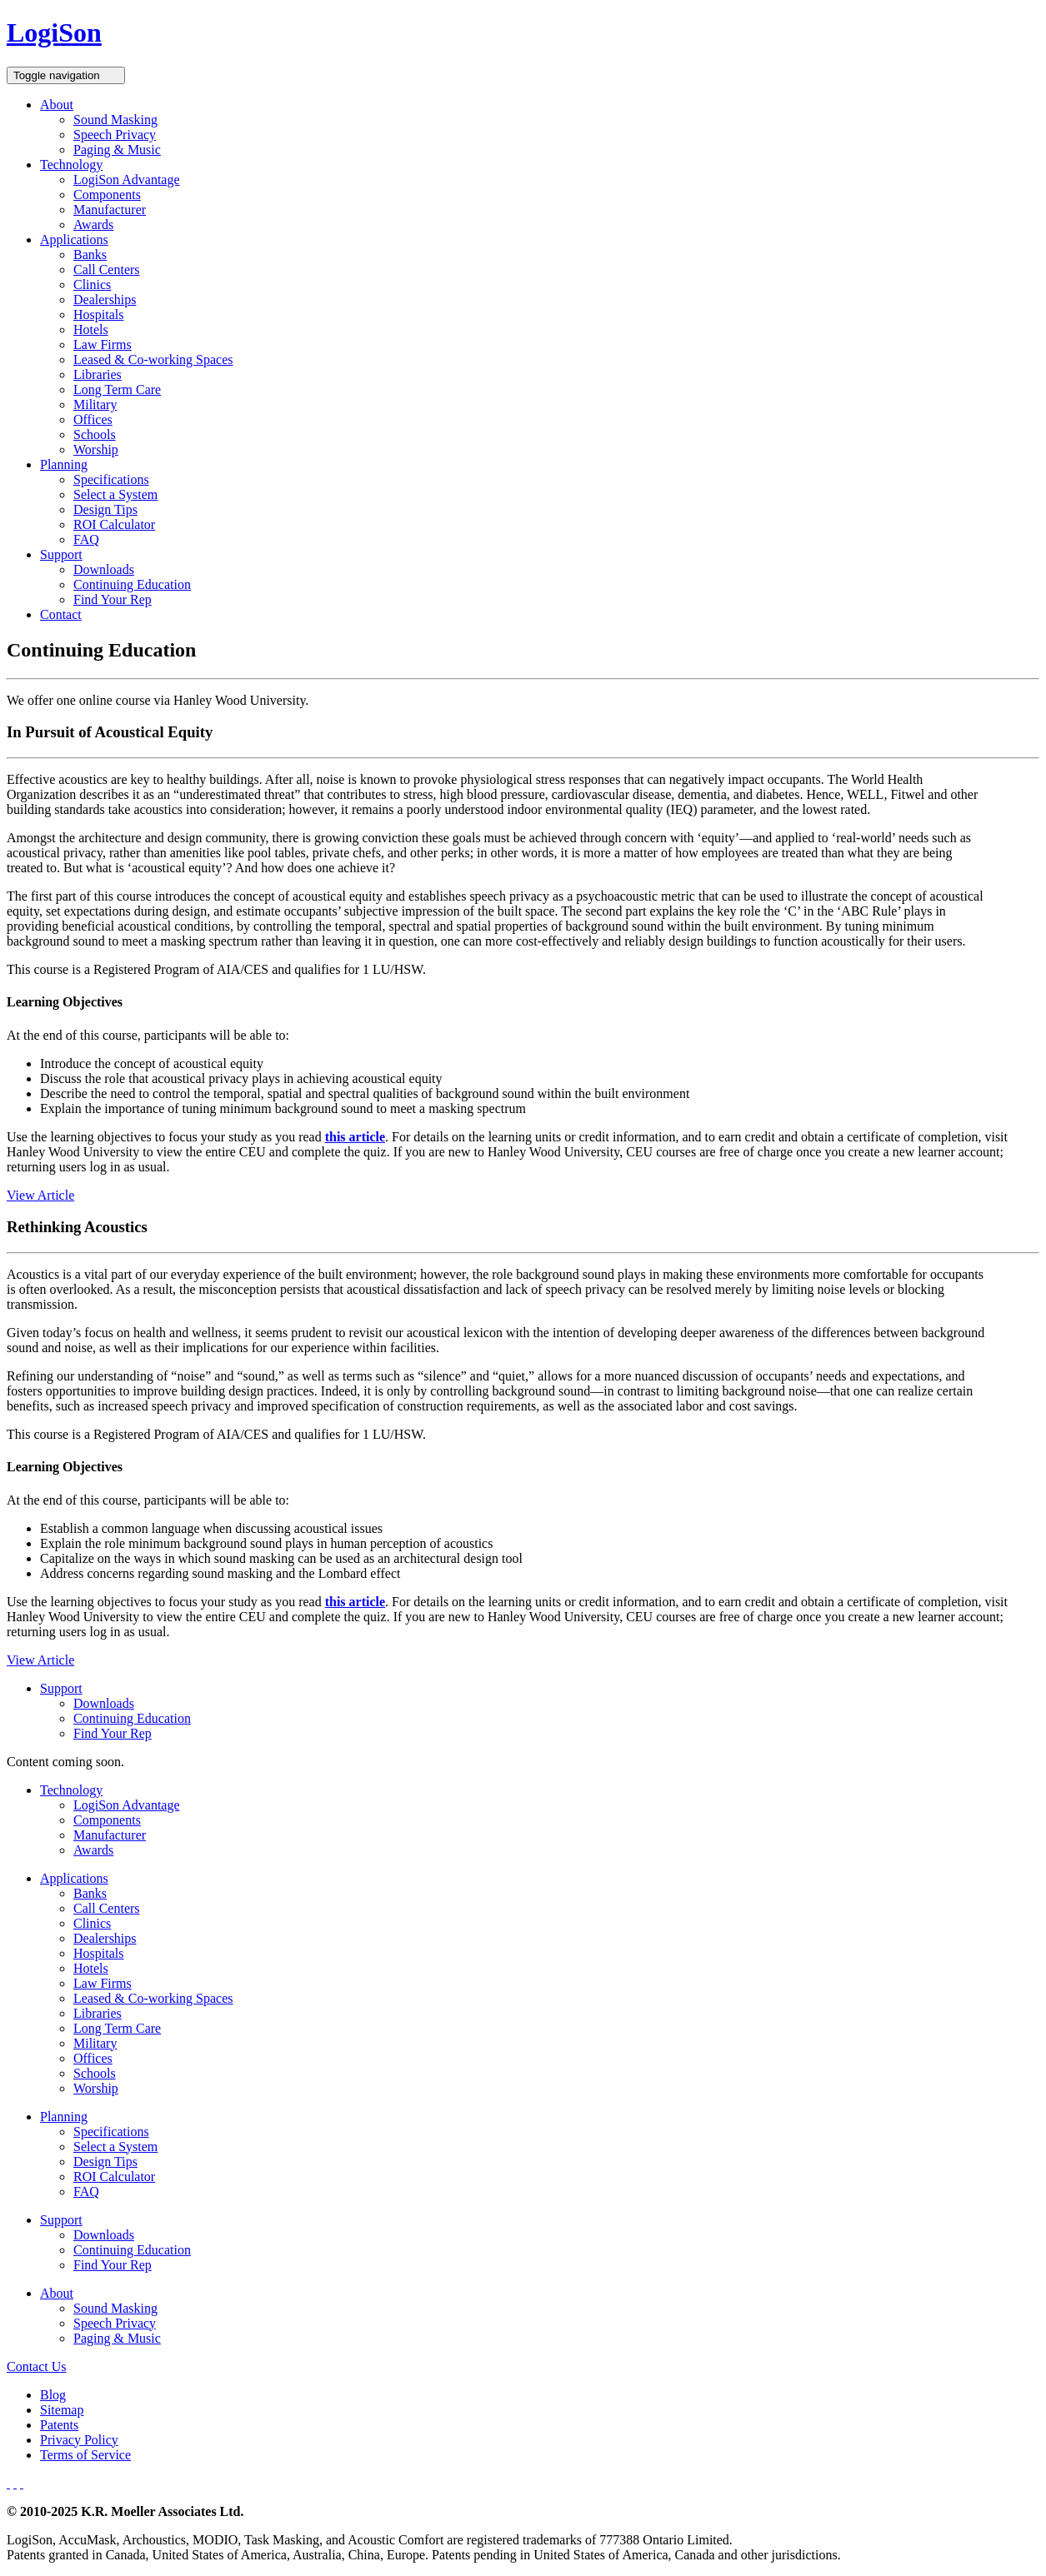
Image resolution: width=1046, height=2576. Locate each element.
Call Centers (106, 269)
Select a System (115, 494)
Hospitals (98, 314)
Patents (59, 2425)
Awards (93, 224)
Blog (53, 2395)
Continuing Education (132, 584)
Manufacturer (109, 209)
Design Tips (105, 509)
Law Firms (102, 344)
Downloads (103, 569)
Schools (94, 434)
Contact (61, 614)
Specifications (111, 479)
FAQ (86, 539)
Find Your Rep (112, 599)
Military (95, 404)
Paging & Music (117, 149)
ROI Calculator (114, 524)
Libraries (97, 374)
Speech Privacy (114, 134)
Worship (95, 449)
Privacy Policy (79, 2440)
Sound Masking (115, 119)
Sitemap (61, 2410)
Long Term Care (117, 389)
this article (355, 1137)
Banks (90, 254)
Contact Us (37, 2366)
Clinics (92, 284)
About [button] (56, 104)
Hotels (90, 329)
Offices (93, 419)
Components (107, 194)
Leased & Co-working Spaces (153, 359)
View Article (40, 1195)
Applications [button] (74, 239)
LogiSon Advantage (126, 179)
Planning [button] (64, 464)
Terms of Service (85, 2455)
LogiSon (54, 32)
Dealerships (105, 299)
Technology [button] (71, 164)
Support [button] (61, 554)
